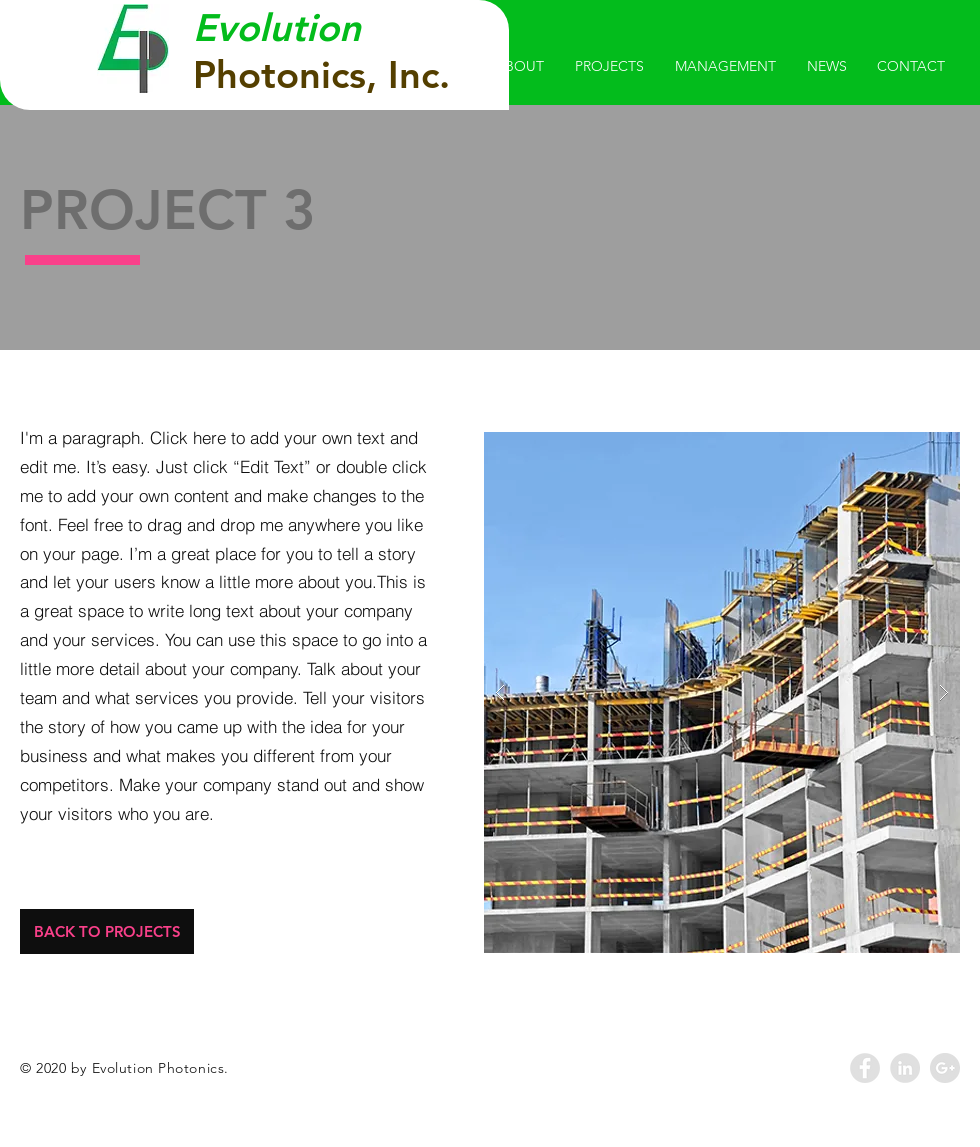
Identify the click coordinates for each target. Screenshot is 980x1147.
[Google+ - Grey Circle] (945, 1068)
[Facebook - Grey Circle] (865, 1068)
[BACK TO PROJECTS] (107, 931)
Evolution (277, 27)
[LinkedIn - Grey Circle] (905, 1068)
